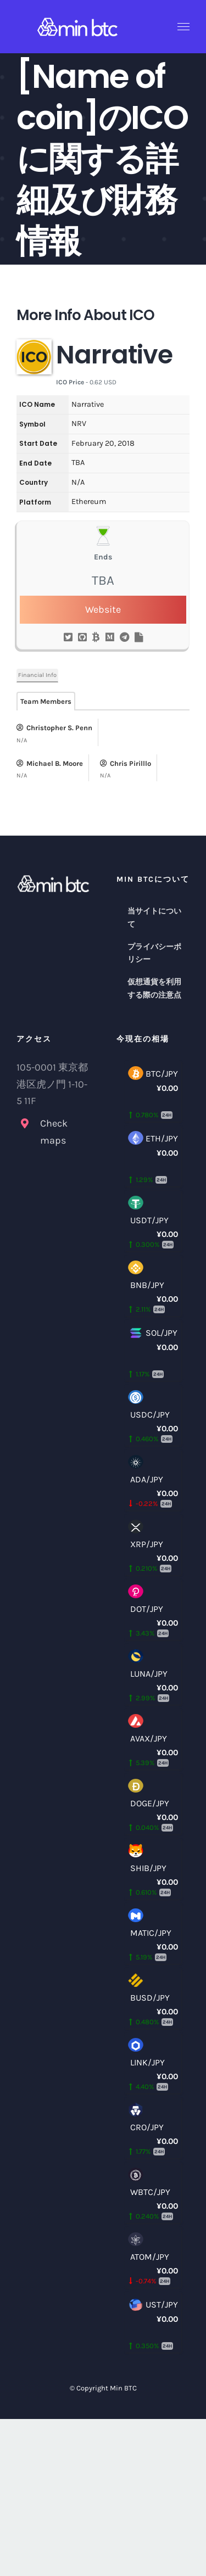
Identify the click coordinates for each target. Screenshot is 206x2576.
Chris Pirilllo (125, 763)
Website (103, 609)
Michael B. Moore (49, 763)
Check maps (54, 1131)
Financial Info (37, 675)
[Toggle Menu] (183, 27)
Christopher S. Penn (54, 728)
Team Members (45, 701)
